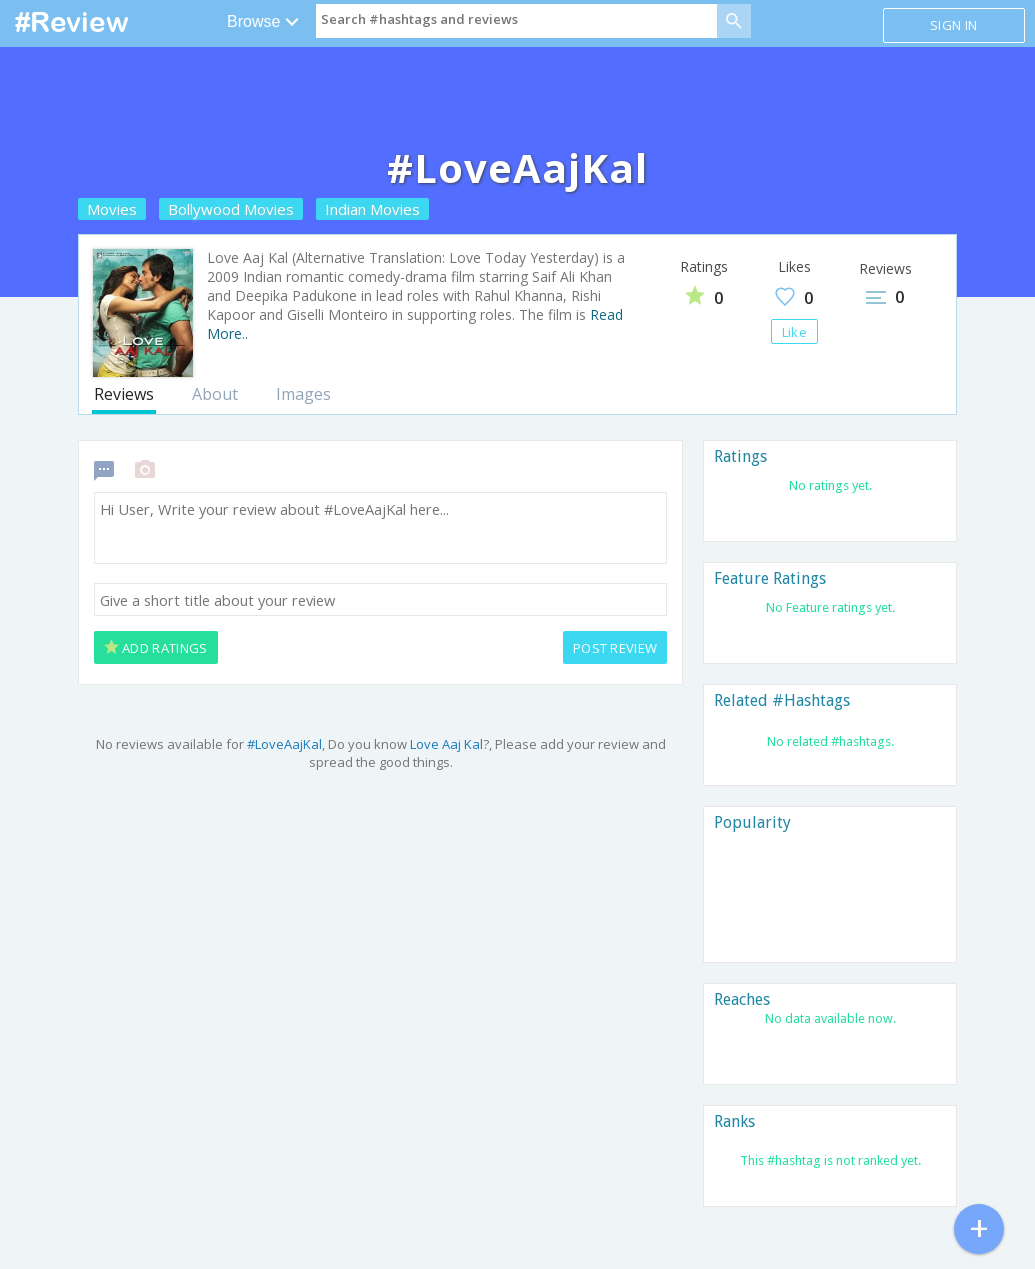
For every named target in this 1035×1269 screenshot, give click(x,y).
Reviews (124, 394)
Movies (112, 209)
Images (303, 394)
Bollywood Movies (231, 209)
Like (794, 332)
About (215, 394)
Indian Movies (372, 209)
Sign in (953, 25)
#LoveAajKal (284, 744)
